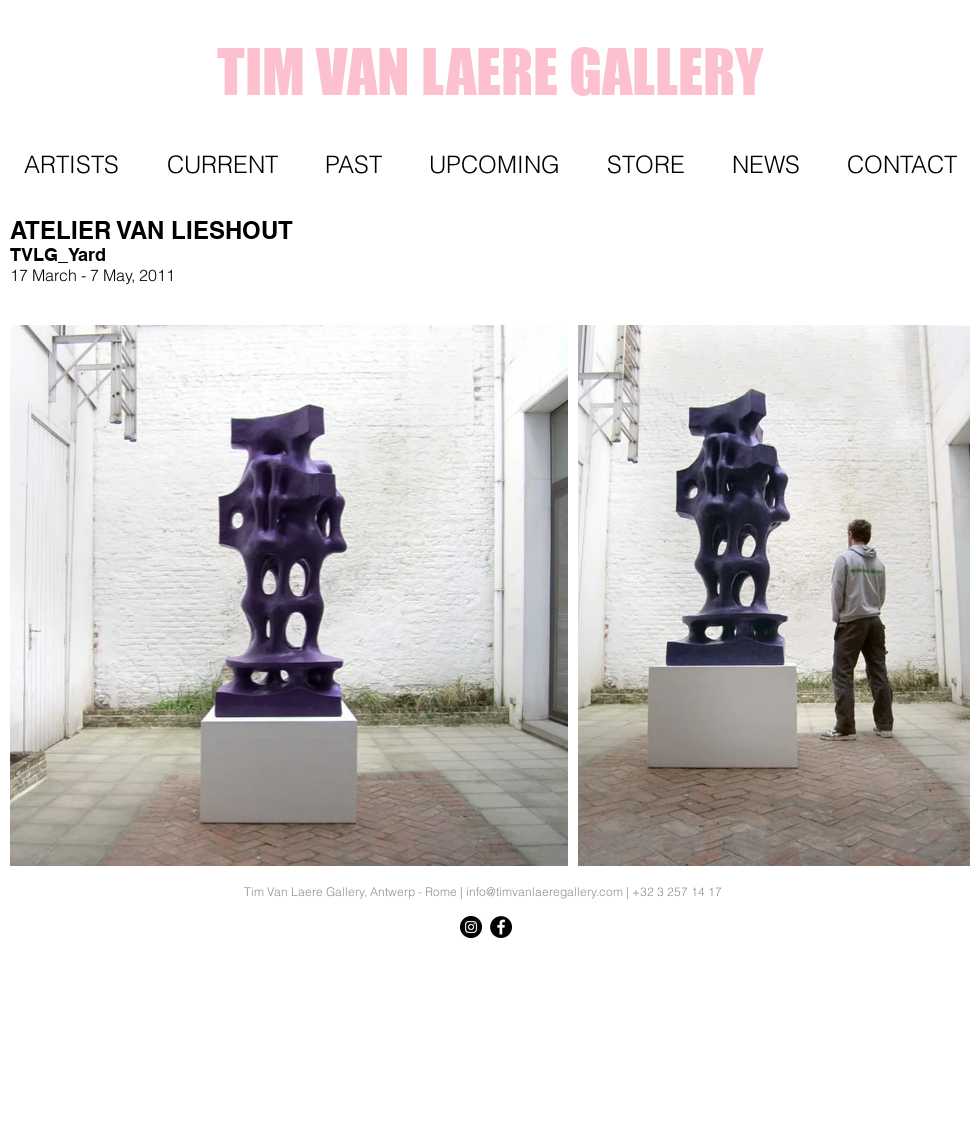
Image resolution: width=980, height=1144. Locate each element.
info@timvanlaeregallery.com (544, 891)
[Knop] (925, 963)
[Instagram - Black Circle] (471, 927)
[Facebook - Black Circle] (501, 927)
